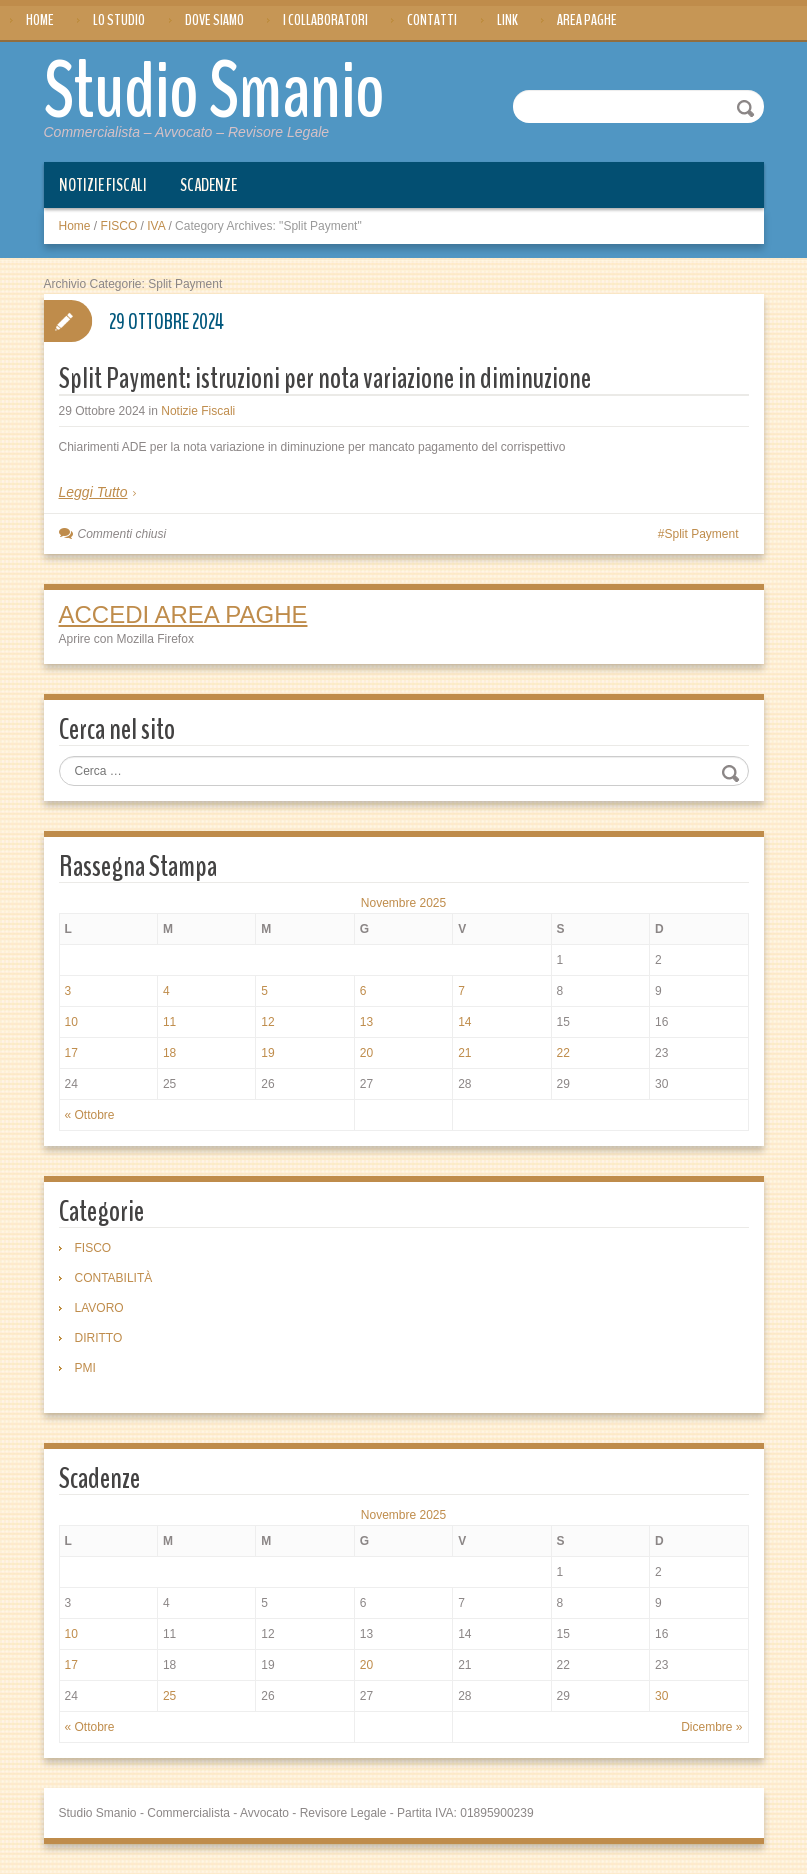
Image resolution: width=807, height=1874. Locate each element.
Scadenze (208, 185)
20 (366, 1053)
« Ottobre (90, 1115)
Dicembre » (711, 1727)
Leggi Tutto (93, 492)
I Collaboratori (325, 20)
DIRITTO (99, 1338)
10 (71, 1022)
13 (366, 1022)
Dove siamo (214, 20)
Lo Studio (119, 20)
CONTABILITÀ (114, 1278)
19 (267, 1053)
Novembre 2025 (403, 903)
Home (40, 20)
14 (464, 1022)
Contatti (432, 20)
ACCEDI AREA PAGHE (183, 614)
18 (169, 1053)
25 (169, 1696)
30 (661, 1696)
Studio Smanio (214, 92)
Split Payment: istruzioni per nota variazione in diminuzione (325, 378)
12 (267, 1022)
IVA (156, 226)
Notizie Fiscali (103, 185)
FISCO (119, 226)
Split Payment (701, 534)
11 (169, 1022)
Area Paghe (587, 20)
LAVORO (99, 1308)
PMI (85, 1368)
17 (71, 1053)
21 (464, 1053)
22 (563, 1053)
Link (507, 20)
